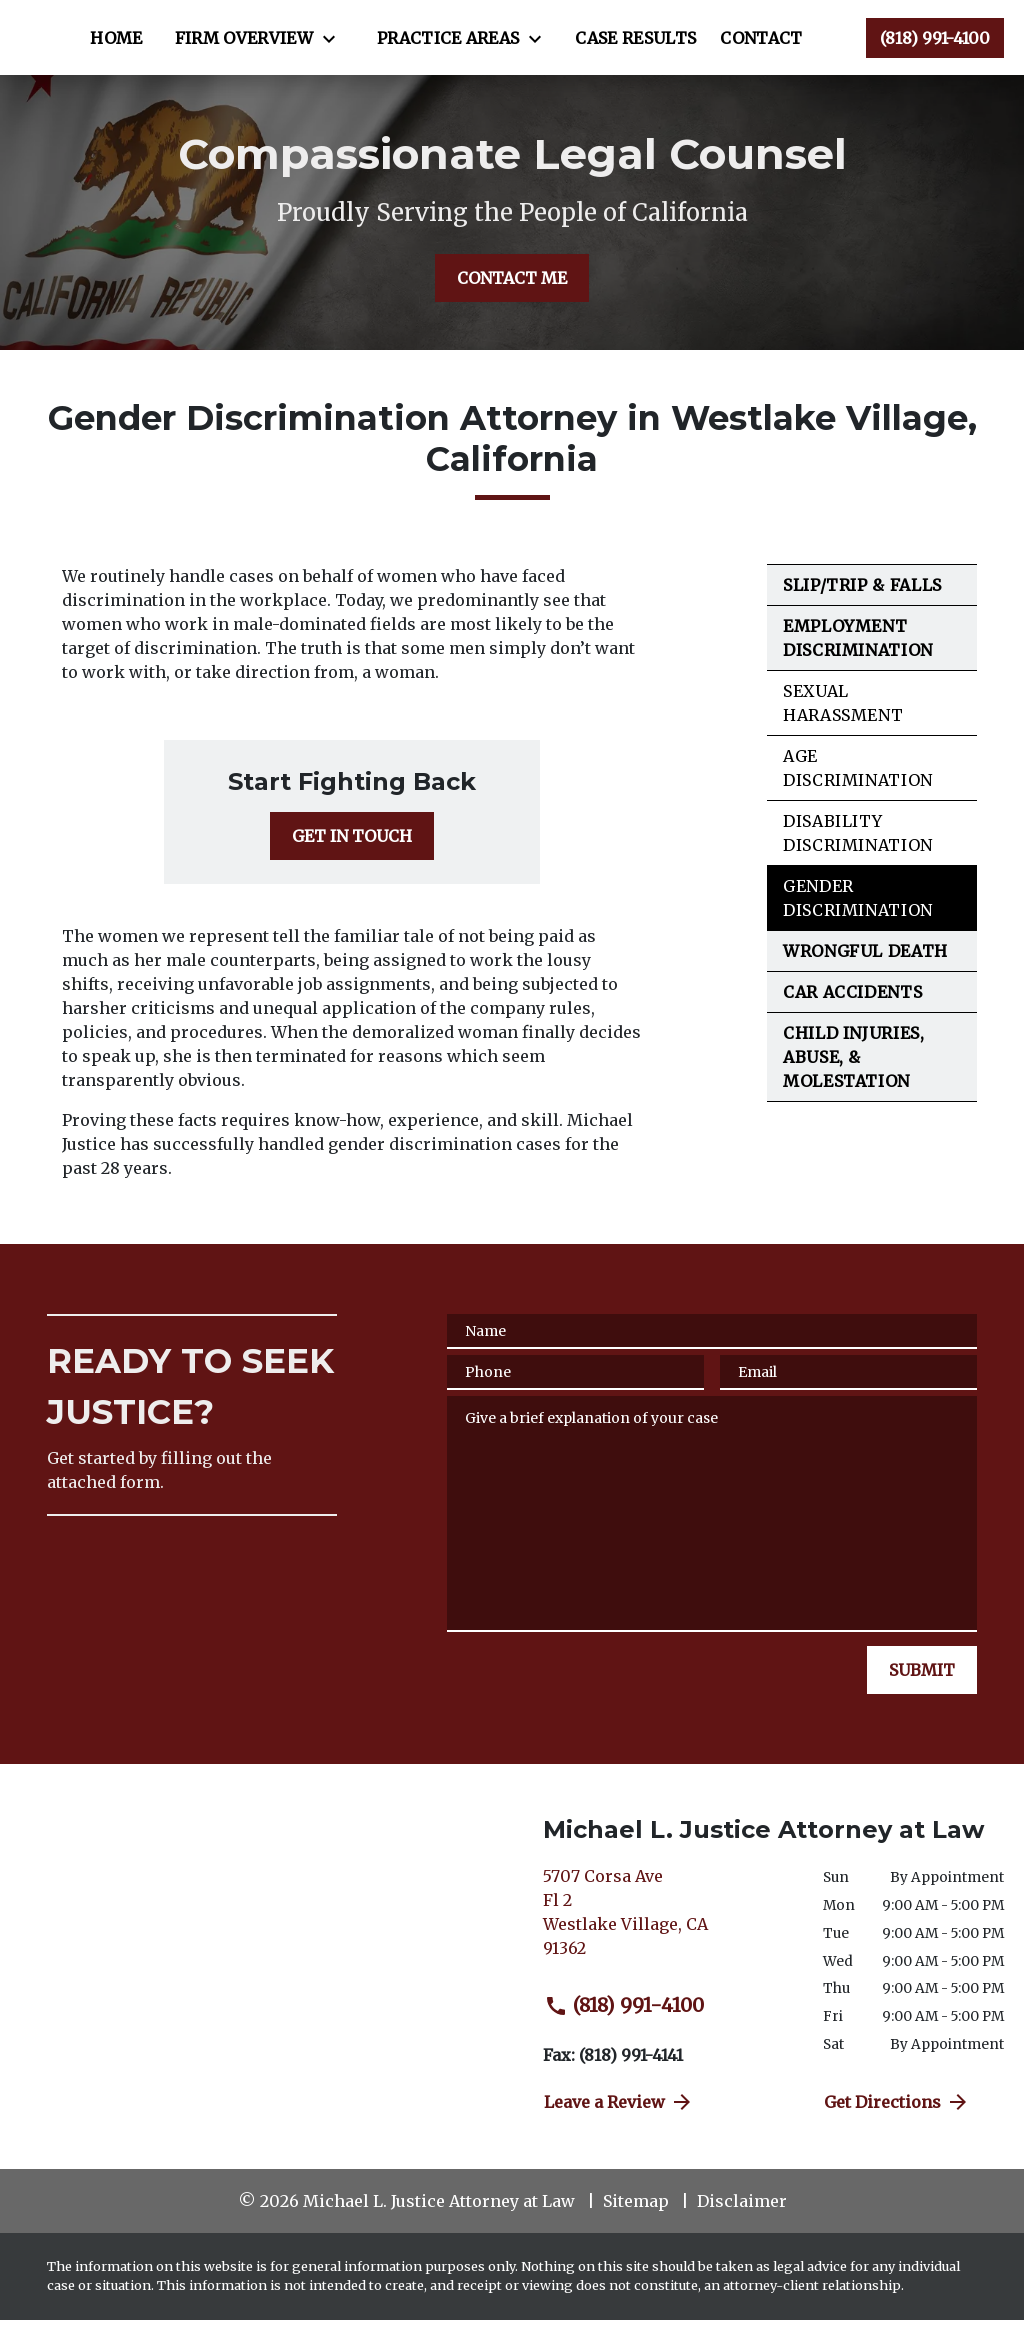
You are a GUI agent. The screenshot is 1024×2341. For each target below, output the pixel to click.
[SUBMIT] (922, 1691)
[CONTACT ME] (512, 299)
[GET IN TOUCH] (352, 857)
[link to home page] (141, 48)
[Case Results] (353, 68)
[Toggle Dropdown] (537, 29)
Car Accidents (852, 1013)
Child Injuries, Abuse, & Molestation (854, 1078)
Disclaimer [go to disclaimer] (742, 2222)
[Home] (319, 28)
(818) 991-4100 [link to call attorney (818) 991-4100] (624, 2026)
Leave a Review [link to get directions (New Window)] (619, 2123)
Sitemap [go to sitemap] (636, 2222)
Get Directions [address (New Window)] (897, 2123)
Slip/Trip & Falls (862, 606)
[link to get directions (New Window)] (668, 1941)
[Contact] (479, 68)
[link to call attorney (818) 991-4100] (935, 48)
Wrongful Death (865, 972)
